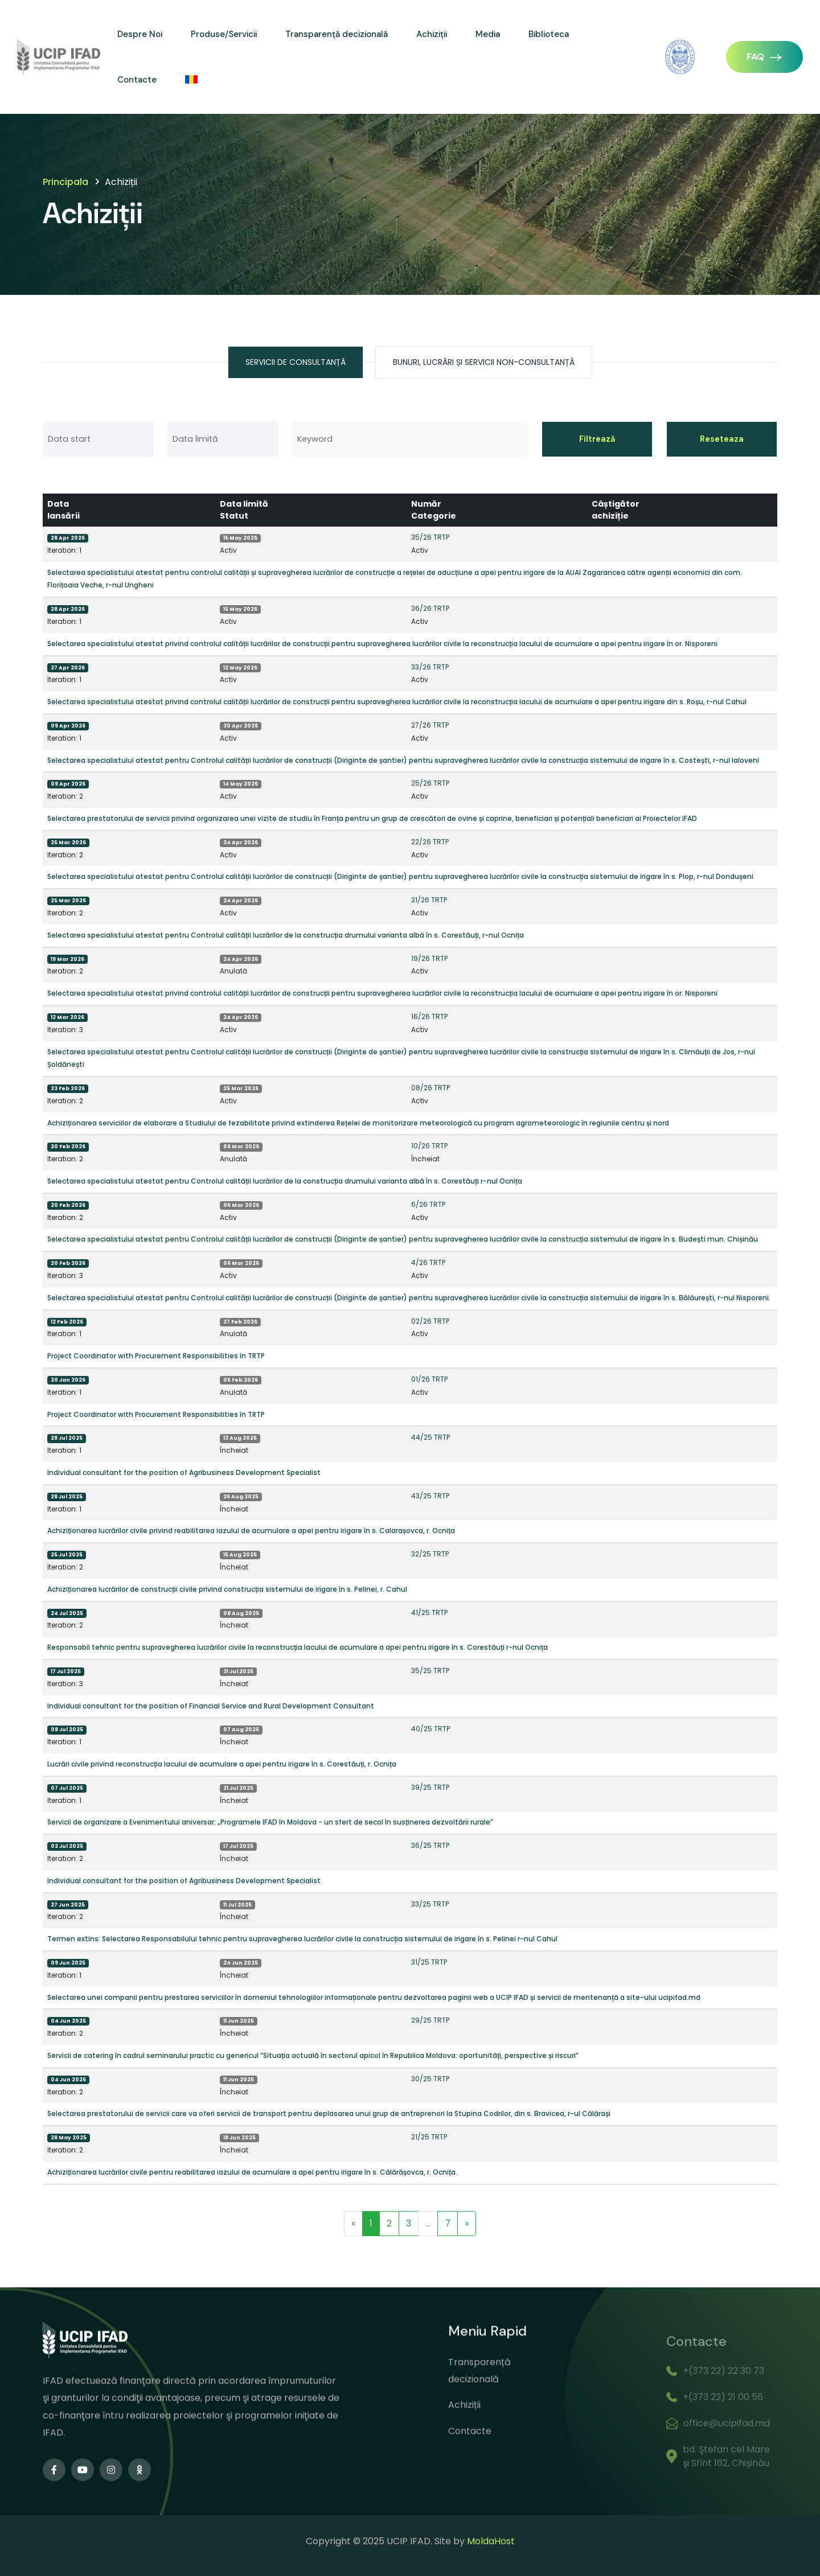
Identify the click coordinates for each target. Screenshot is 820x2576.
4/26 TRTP (428, 1262)
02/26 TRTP (430, 1321)
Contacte (137, 79)
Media (487, 34)
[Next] (466, 2223)
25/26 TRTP (430, 783)
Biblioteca (548, 34)
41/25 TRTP (429, 1612)
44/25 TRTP (430, 1437)
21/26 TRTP (429, 900)
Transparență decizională (336, 34)
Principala (65, 181)
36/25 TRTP (430, 1845)
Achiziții (431, 34)
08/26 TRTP (430, 1087)
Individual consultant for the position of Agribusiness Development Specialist (184, 1472)
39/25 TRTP (430, 1787)
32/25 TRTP (430, 1554)
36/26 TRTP (430, 608)
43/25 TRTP (430, 1496)
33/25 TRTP (430, 1904)
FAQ (764, 57)
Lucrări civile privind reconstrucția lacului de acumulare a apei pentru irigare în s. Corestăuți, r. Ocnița (221, 1764)
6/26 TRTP (428, 1204)
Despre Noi (139, 34)
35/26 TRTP (430, 537)
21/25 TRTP (429, 2137)
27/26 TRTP (430, 725)
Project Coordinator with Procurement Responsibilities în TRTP (156, 1356)
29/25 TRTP (430, 2020)
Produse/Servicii (224, 34)
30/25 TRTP (430, 2079)
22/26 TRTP (430, 842)
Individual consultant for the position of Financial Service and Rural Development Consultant (210, 1706)
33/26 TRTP (430, 667)
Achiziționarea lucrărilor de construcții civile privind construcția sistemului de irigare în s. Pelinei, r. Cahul (227, 1589)
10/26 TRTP (429, 1146)
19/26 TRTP (429, 958)
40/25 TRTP (430, 1728)
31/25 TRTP (429, 1962)
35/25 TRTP (430, 1670)
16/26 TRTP (429, 1016)
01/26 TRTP (429, 1379)
